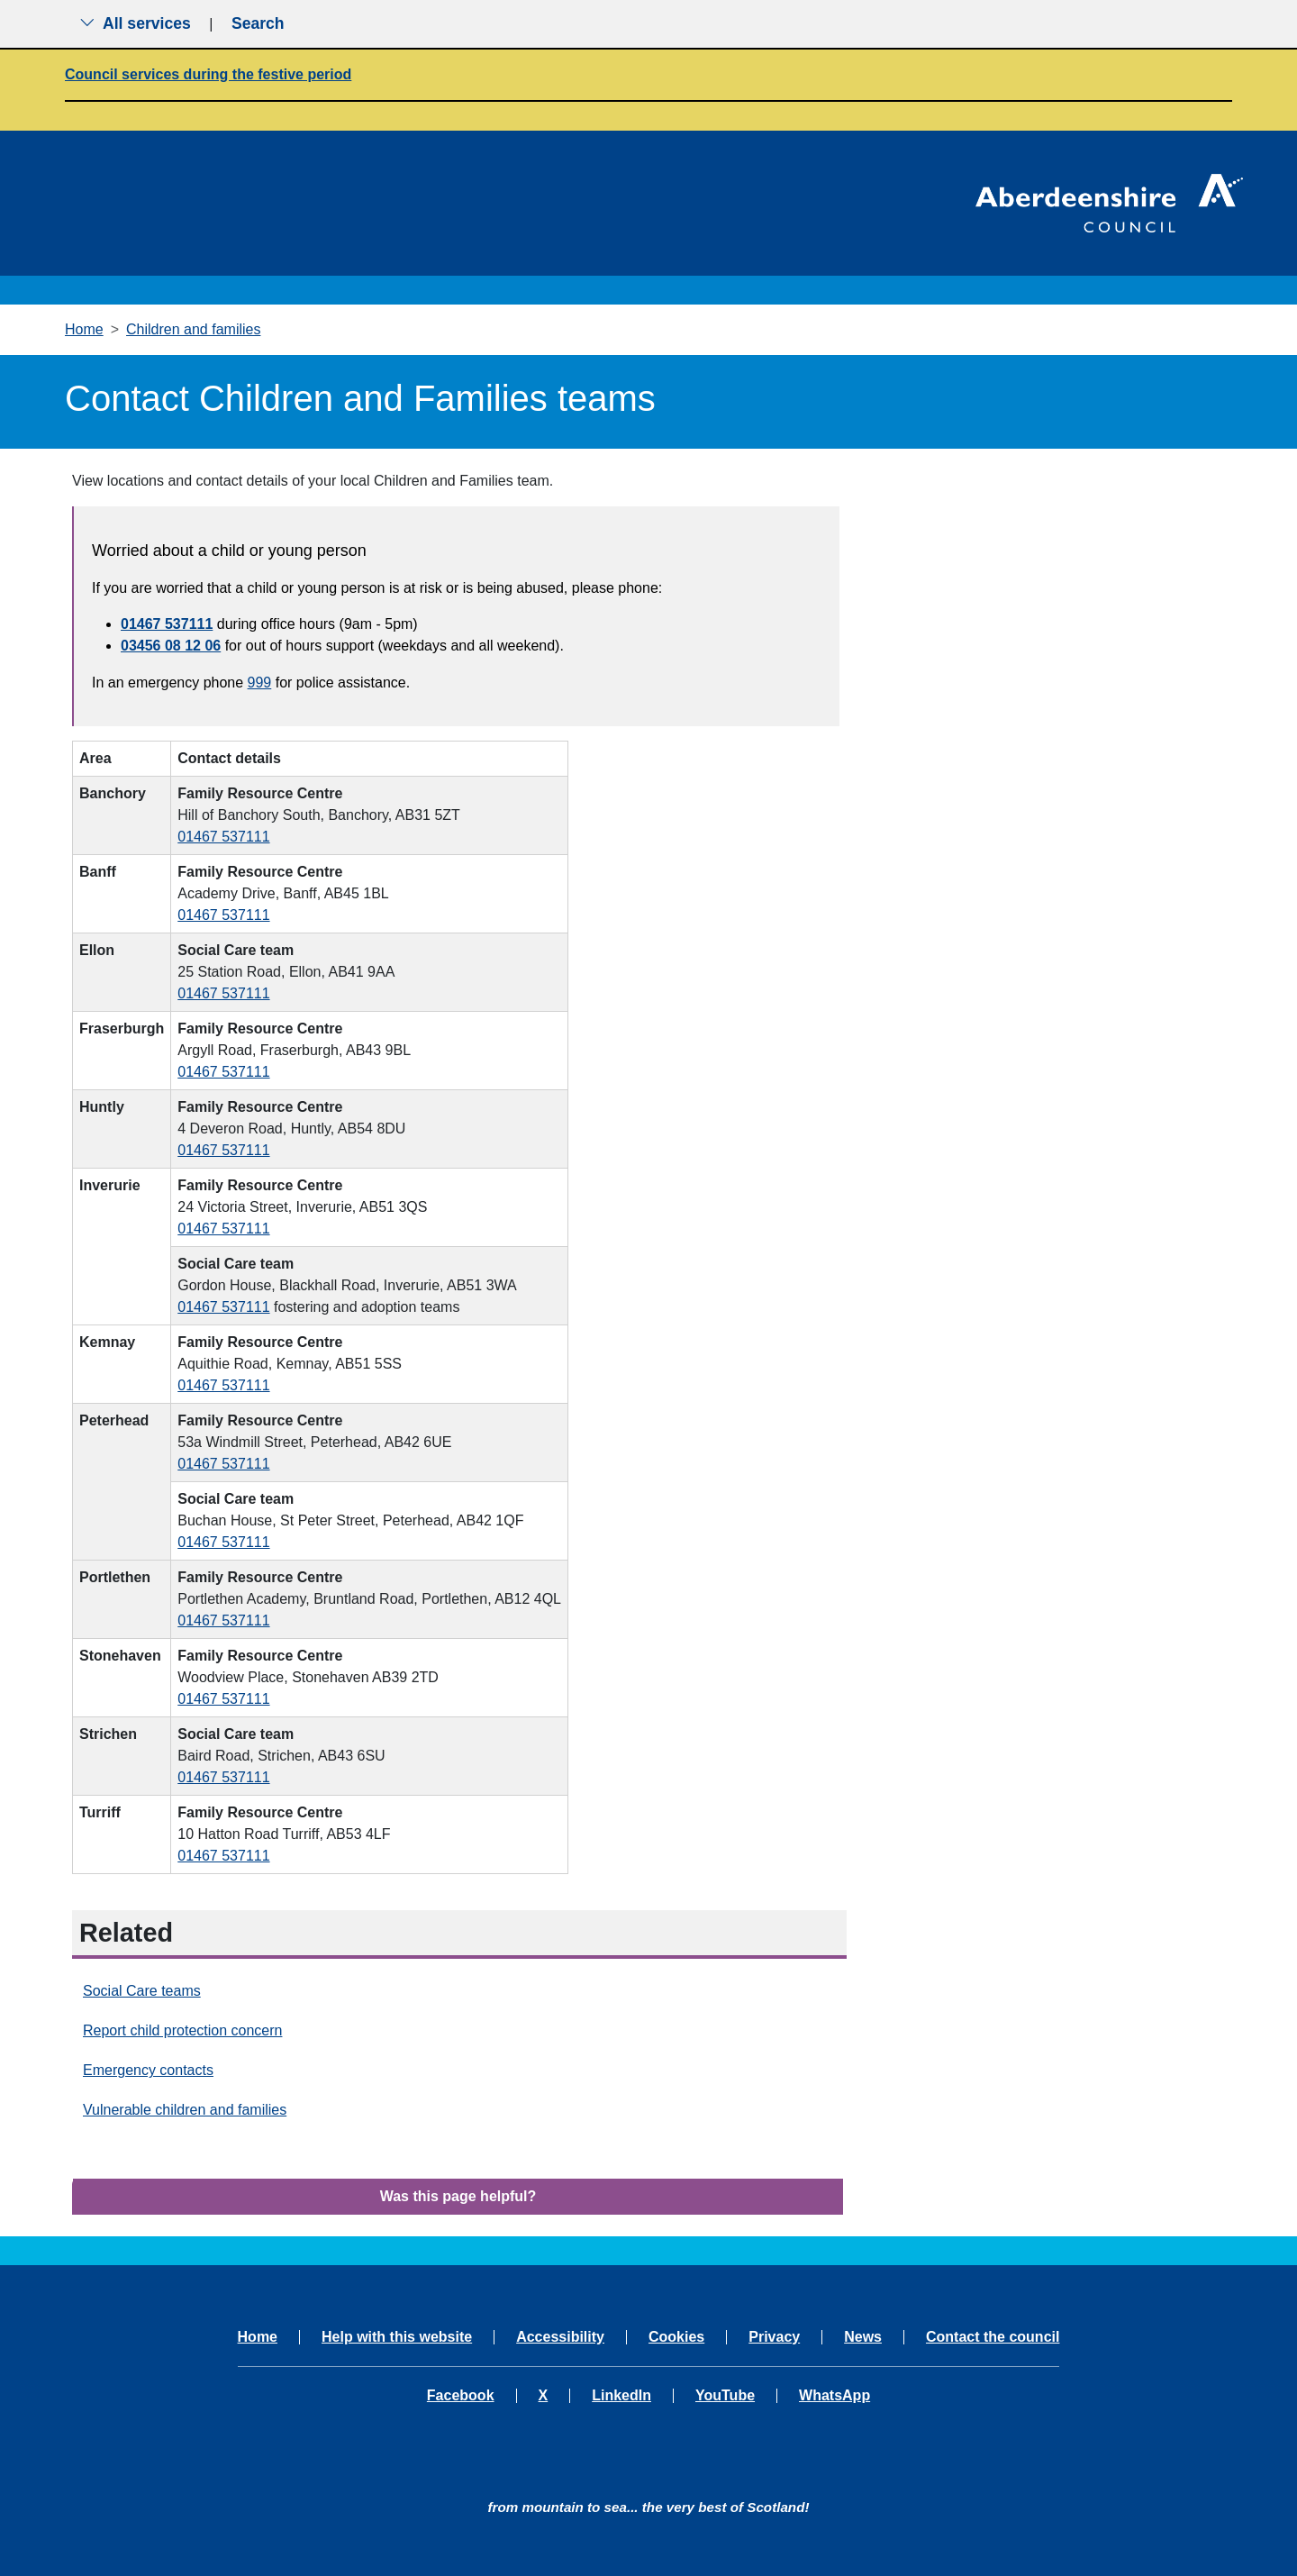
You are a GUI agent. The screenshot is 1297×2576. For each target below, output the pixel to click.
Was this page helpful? (458, 2196)
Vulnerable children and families (184, 2109)
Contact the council (992, 2337)
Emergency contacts (148, 2070)
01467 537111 (167, 624)
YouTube (725, 2396)
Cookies (676, 2337)
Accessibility (560, 2337)
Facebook (460, 2396)
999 (260, 682)
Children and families (193, 329)
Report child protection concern (182, 2030)
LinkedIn (621, 2396)
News (863, 2337)
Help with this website (397, 2337)
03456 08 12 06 (171, 645)
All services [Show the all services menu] (135, 23)
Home (84, 329)
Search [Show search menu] (258, 23)
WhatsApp (834, 2396)
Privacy (774, 2337)
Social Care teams (142, 1990)
